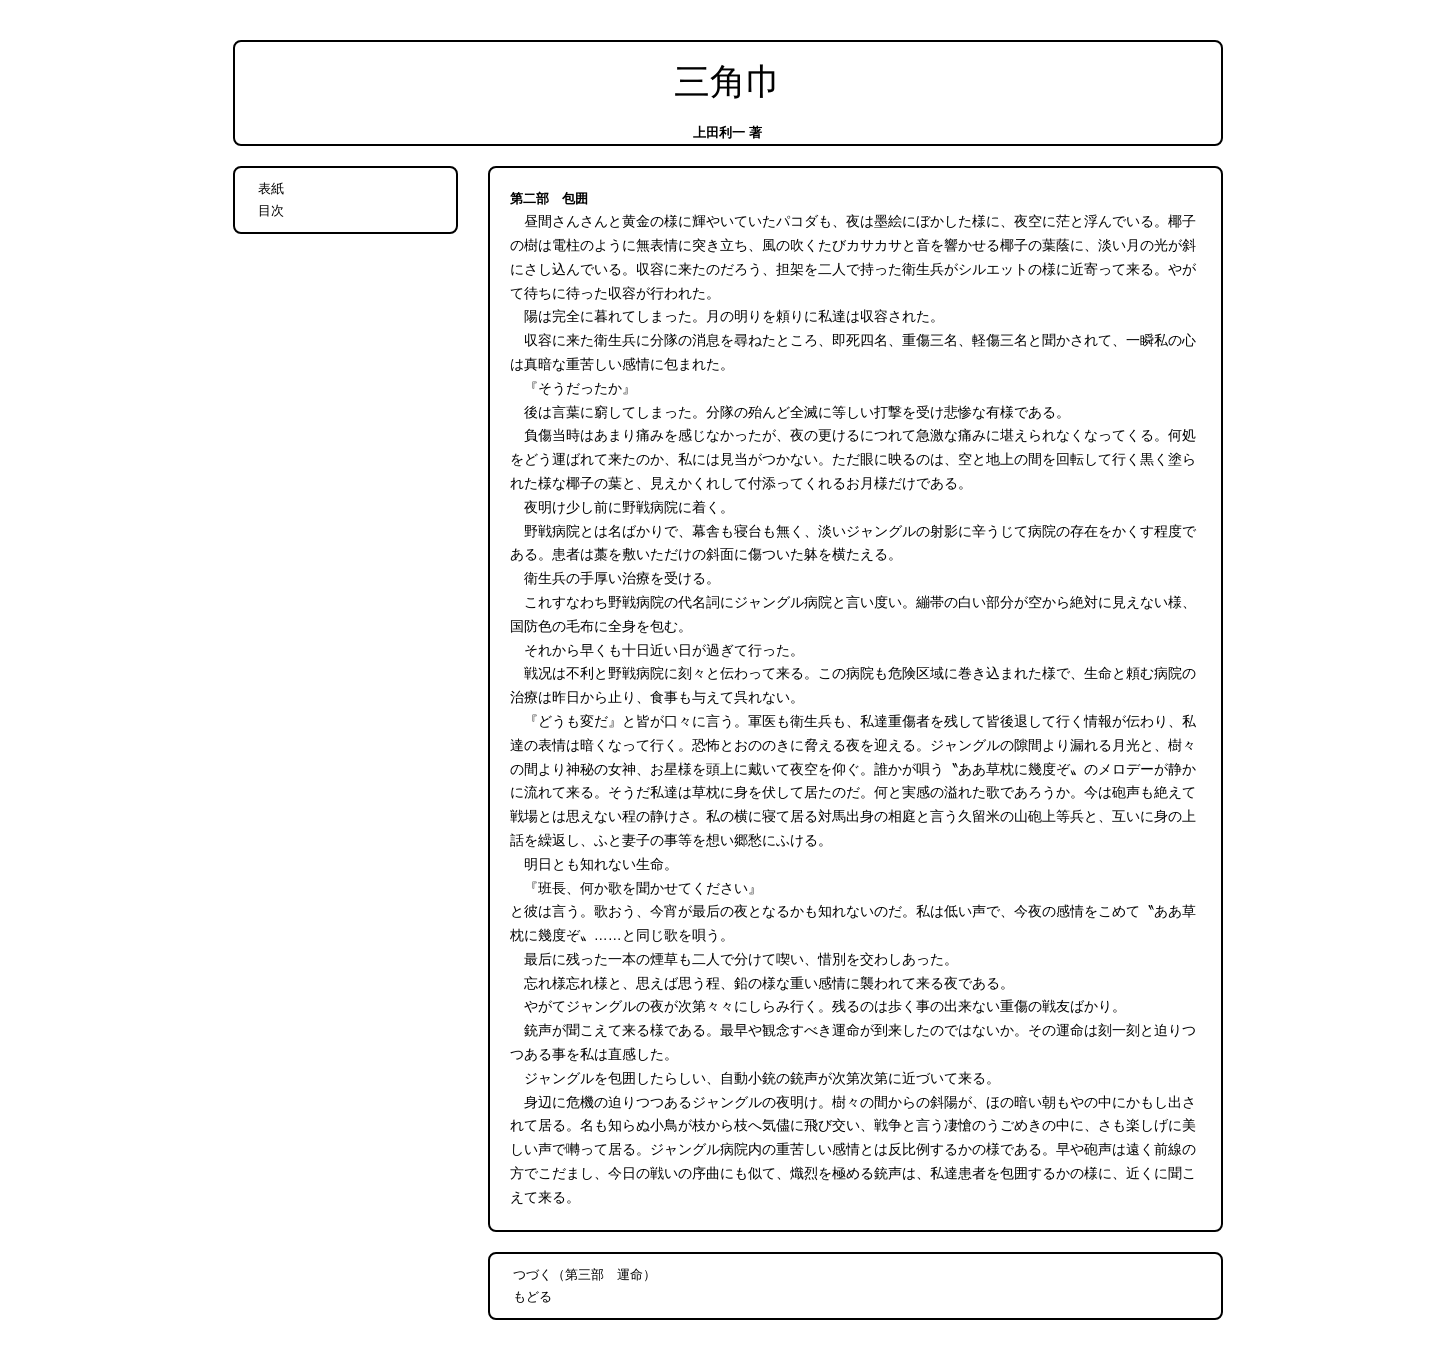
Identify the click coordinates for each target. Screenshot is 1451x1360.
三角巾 (728, 82)
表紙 (271, 188)
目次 (271, 210)
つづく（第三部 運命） (584, 1274)
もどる (532, 1296)
